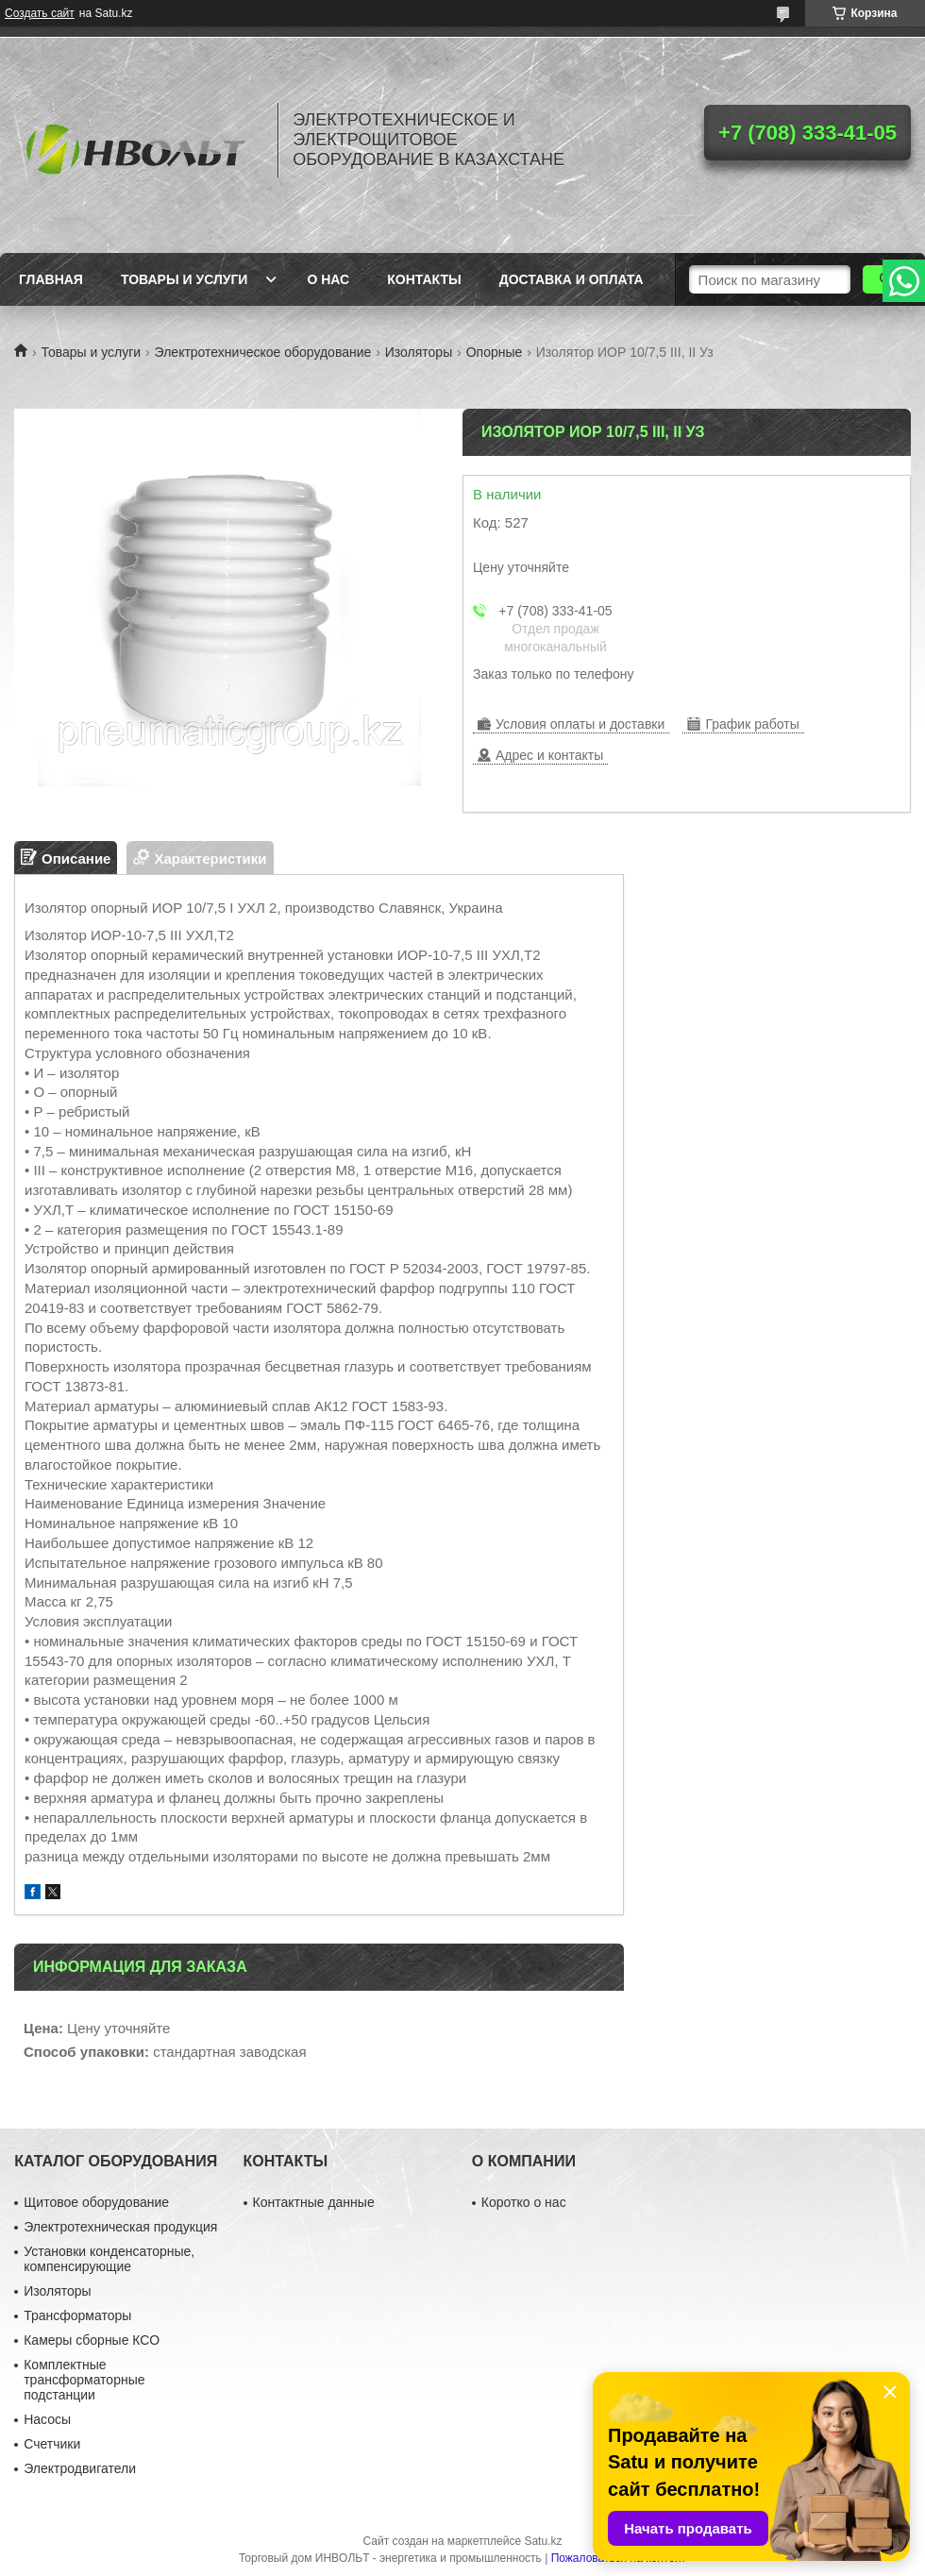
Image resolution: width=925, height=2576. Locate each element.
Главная (51, 279)
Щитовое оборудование (96, 2202)
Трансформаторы (77, 2315)
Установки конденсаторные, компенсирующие (109, 2259)
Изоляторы (418, 352)
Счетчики (52, 2443)
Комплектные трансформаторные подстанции (84, 2379)
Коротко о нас (523, 2202)
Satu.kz (543, 2541)
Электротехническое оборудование (263, 352)
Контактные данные (314, 2202)
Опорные (494, 352)
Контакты (424, 279)
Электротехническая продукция (120, 2226)
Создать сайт (40, 13)
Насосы (47, 2419)
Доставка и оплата (571, 279)
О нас (328, 279)
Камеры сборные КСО (92, 2340)
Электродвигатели (80, 2468)
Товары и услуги (184, 279)
